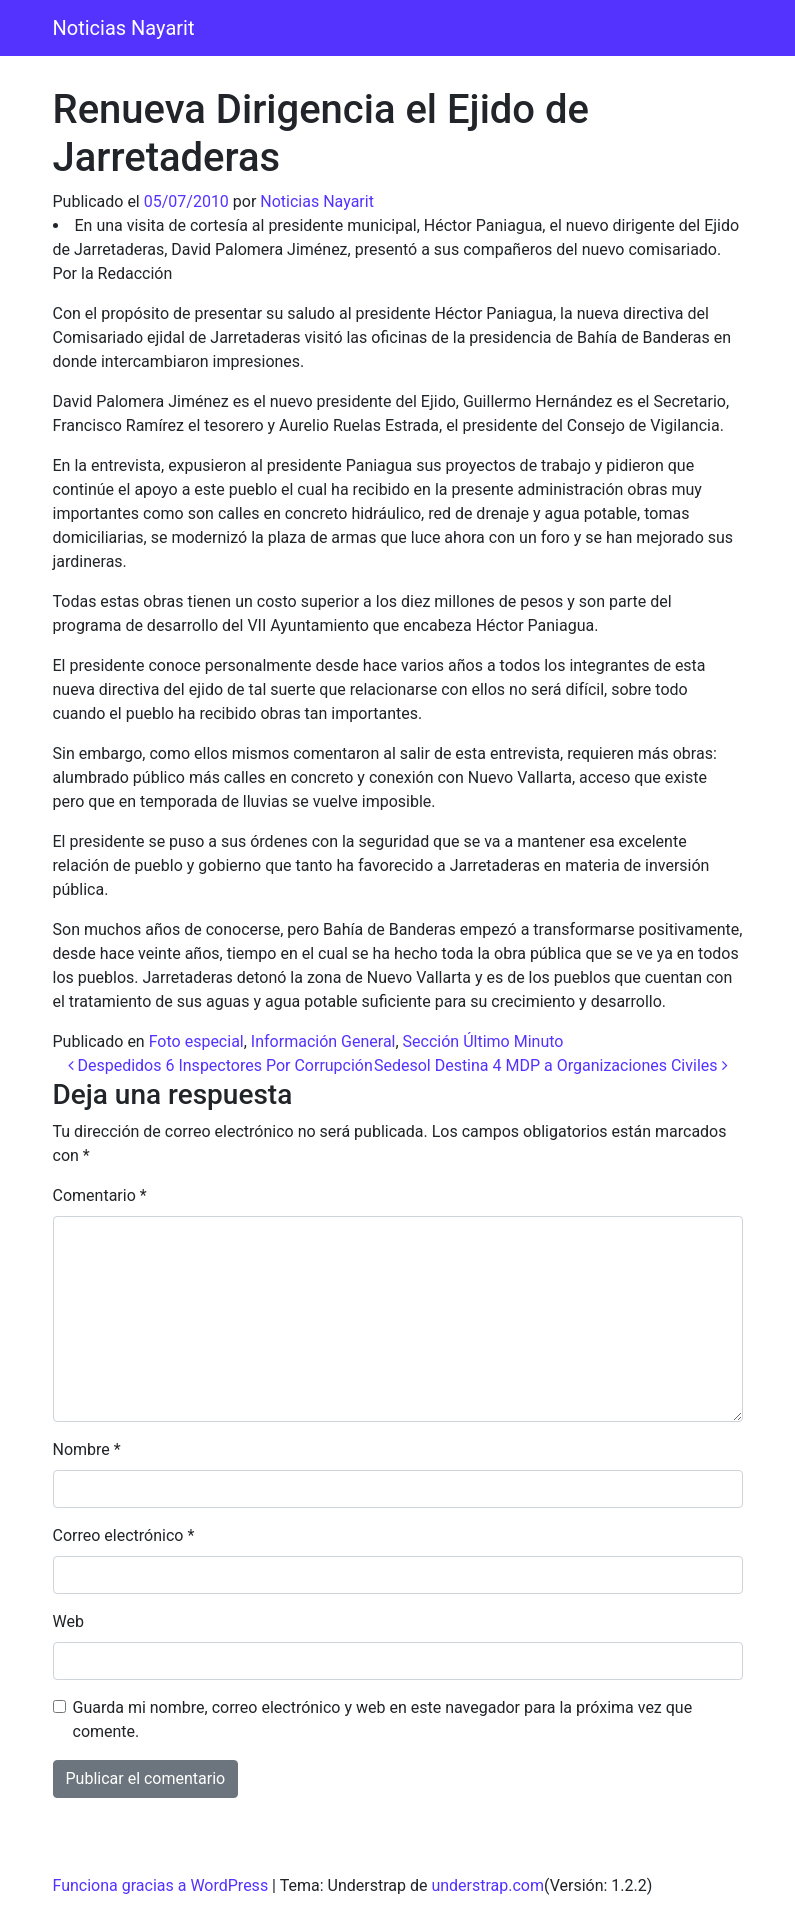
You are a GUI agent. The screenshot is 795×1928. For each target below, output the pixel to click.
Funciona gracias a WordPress (161, 1885)
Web (68, 1621)
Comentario (100, 1195)
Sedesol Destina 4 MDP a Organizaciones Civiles (551, 1065)
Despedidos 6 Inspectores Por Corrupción (220, 1065)
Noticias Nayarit (124, 28)
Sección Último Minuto (483, 1041)
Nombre (87, 1449)
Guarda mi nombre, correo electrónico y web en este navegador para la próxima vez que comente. (383, 1719)
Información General (323, 1041)
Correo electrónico (124, 1535)
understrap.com (487, 1885)
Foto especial (196, 1041)
